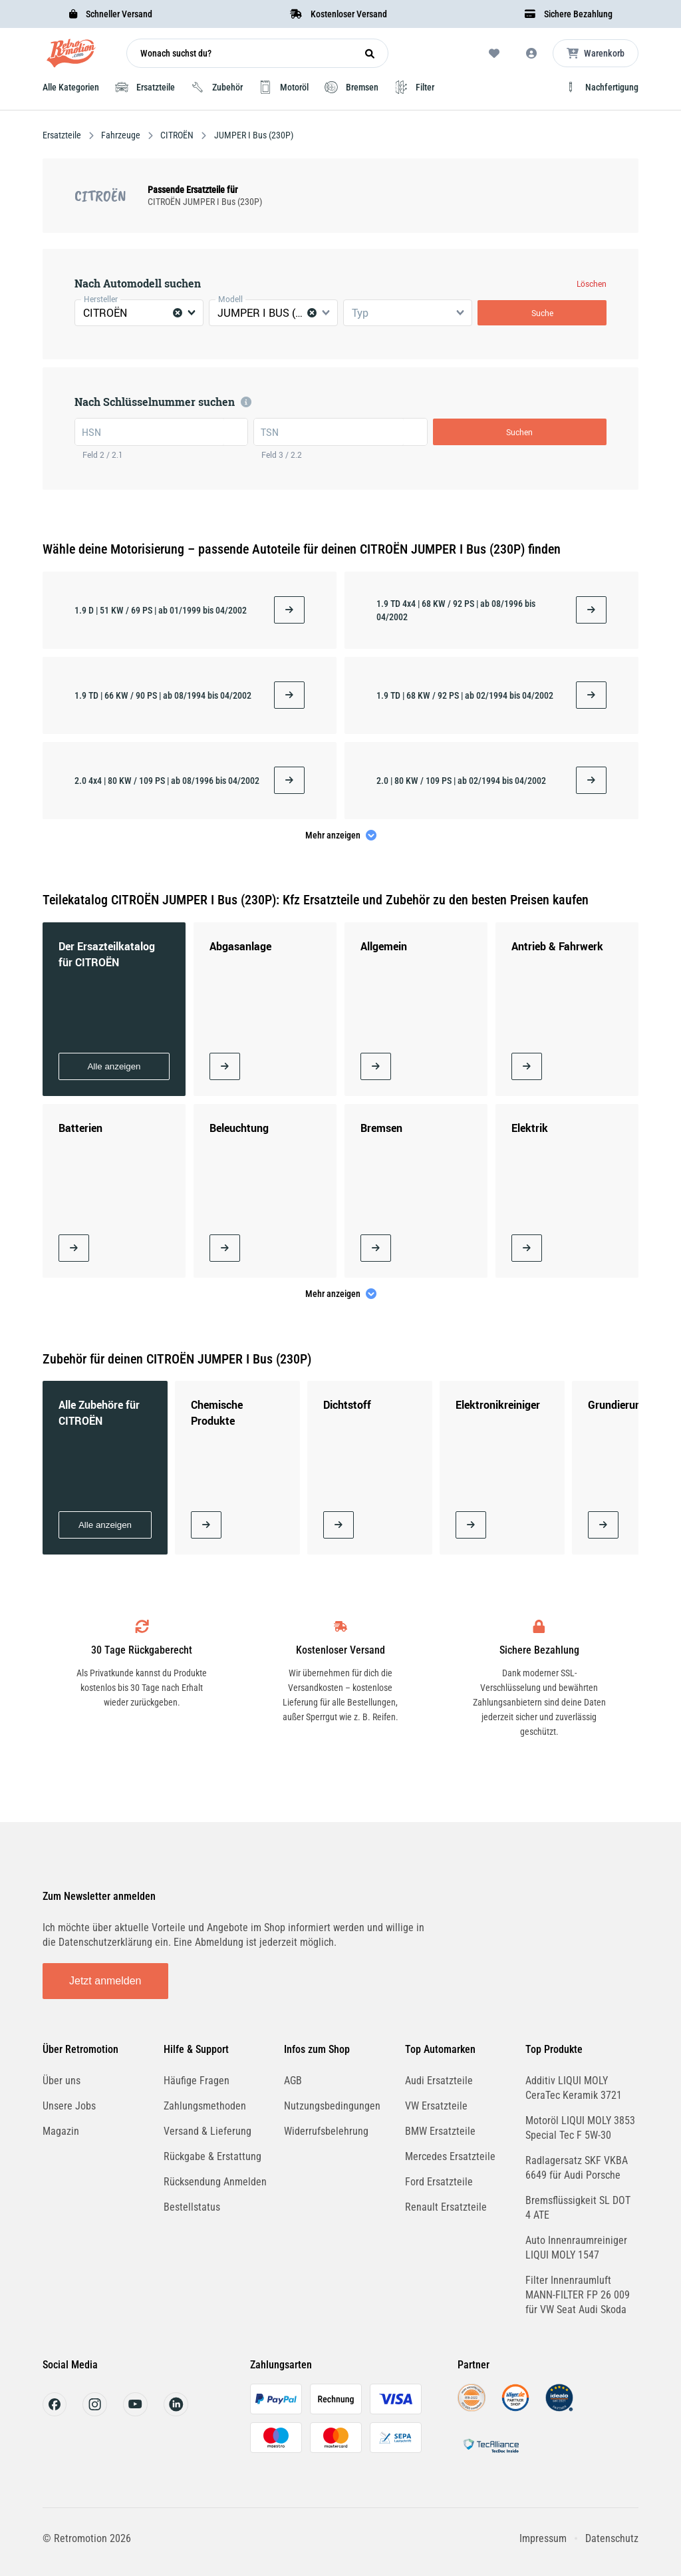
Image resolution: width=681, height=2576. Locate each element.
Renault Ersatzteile (446, 2207)
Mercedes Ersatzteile (450, 2156)
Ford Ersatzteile (439, 2181)
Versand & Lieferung (207, 2131)
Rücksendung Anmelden (215, 2181)
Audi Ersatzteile (439, 2080)
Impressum (543, 2538)
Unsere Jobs (69, 2106)
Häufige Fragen (196, 2080)
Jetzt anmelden (105, 1980)
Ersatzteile (63, 135)
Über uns (61, 2080)
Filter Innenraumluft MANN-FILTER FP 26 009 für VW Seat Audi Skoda (577, 2295)
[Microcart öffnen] (595, 53)
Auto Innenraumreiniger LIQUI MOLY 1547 (576, 2247)
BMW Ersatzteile (440, 2131)
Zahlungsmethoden (205, 2106)
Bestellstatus (192, 2207)
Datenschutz (611, 2538)
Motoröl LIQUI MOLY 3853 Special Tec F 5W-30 (580, 2127)
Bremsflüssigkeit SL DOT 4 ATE (577, 2207)
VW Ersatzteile (436, 2106)
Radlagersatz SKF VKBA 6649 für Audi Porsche (576, 2167)
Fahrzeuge (120, 135)
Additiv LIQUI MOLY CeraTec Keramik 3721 (573, 2088)
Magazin (61, 2131)
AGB (293, 2080)
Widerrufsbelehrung (326, 2131)
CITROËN (177, 135)
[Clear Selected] (177, 312)
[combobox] (139, 312)
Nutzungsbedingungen (332, 2106)
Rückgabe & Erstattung (212, 2156)
